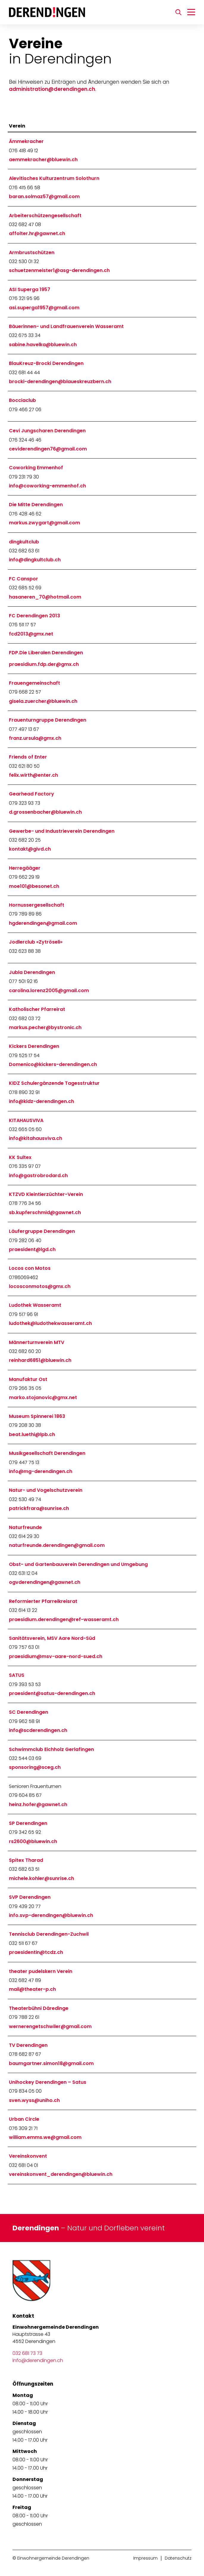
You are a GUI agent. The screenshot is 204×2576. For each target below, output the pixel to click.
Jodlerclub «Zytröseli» (35, 942)
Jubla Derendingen (32, 972)
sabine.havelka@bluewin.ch (43, 344)
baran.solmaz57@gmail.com (44, 196)
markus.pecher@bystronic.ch (45, 1027)
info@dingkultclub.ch (35, 559)
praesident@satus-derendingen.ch (52, 1693)
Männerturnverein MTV (36, 1342)
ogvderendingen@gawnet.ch (44, 1582)
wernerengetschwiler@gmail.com (50, 2026)
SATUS (16, 1675)
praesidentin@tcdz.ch (36, 1952)
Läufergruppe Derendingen (42, 1231)
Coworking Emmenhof (36, 467)
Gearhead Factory (31, 793)
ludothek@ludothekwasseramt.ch (50, 1323)
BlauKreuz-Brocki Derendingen (46, 363)
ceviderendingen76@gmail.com (48, 448)
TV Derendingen (28, 2045)
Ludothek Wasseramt (35, 1305)
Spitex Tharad (26, 1860)
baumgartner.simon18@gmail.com (51, 2063)
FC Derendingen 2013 (34, 615)
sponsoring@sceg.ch (35, 1767)
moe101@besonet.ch (34, 886)
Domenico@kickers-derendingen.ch (53, 1064)
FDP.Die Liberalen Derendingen (46, 652)
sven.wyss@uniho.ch (34, 2100)
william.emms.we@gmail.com (45, 2137)
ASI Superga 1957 (29, 289)
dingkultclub (24, 541)
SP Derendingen (28, 1823)
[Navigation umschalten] (191, 12)
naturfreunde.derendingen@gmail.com (57, 1545)
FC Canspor (23, 578)
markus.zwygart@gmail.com (44, 522)
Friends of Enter (28, 756)
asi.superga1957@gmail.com (44, 307)
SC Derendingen (28, 1712)
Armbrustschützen (31, 252)
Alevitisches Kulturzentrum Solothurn (54, 178)
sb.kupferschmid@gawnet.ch (45, 1212)
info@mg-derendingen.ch (40, 1471)
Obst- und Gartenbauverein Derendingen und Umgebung (78, 1564)
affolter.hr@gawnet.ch (37, 233)
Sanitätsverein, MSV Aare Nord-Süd (52, 1638)
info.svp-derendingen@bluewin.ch (51, 1915)
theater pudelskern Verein (40, 1971)
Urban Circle (24, 2119)
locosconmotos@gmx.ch (39, 1286)
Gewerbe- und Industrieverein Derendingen (61, 831)
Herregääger (24, 868)
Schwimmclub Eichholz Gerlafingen (51, 1749)
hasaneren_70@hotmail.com (45, 596)
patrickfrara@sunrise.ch (39, 1508)
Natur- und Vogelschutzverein (45, 1490)
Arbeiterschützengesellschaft (45, 215)
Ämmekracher (26, 141)
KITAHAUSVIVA (26, 1120)
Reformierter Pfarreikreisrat (43, 1601)
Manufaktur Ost (28, 1379)
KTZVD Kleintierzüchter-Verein (46, 1194)
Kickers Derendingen (34, 1046)
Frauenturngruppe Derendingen (47, 720)
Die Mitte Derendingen (36, 504)
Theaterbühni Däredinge (38, 2008)
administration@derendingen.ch (52, 89)
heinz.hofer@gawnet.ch (38, 1804)
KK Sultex (20, 1157)
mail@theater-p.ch (32, 1989)
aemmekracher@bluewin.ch (43, 159)
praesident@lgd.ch (32, 1249)
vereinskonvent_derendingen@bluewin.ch (60, 2174)
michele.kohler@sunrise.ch (41, 1878)
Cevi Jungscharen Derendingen (47, 430)
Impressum (145, 2558)
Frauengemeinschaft (34, 683)
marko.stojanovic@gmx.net (43, 1397)
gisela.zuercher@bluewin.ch (43, 701)
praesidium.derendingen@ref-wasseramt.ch (64, 1619)
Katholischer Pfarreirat (37, 1009)
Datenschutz (178, 2558)
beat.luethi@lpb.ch (32, 1434)
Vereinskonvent (28, 2156)
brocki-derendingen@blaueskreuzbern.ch (60, 381)
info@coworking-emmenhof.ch (47, 485)
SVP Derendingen (30, 1897)
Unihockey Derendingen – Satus (47, 2082)
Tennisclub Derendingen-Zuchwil (49, 1934)
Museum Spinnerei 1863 (37, 1416)
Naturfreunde (25, 1527)
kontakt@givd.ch (30, 849)
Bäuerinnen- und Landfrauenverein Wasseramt (66, 326)
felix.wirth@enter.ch (33, 775)
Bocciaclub (22, 400)
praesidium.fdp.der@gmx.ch (44, 664)
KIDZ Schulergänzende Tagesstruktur (54, 1083)
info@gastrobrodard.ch (38, 1175)
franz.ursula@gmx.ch (35, 738)
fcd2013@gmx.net (31, 633)
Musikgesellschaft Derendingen (47, 1453)
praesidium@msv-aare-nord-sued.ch (55, 1656)
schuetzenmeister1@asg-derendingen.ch (59, 270)
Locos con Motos (30, 1268)
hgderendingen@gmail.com (43, 923)
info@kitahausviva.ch (35, 1138)
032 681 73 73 (27, 2353)
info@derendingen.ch (37, 2360)
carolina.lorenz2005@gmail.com (49, 990)
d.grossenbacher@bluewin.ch (45, 812)
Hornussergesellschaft (36, 905)
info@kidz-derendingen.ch (41, 1101)
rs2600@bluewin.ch (33, 1841)
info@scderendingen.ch (38, 1730)
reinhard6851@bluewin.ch (40, 1360)
